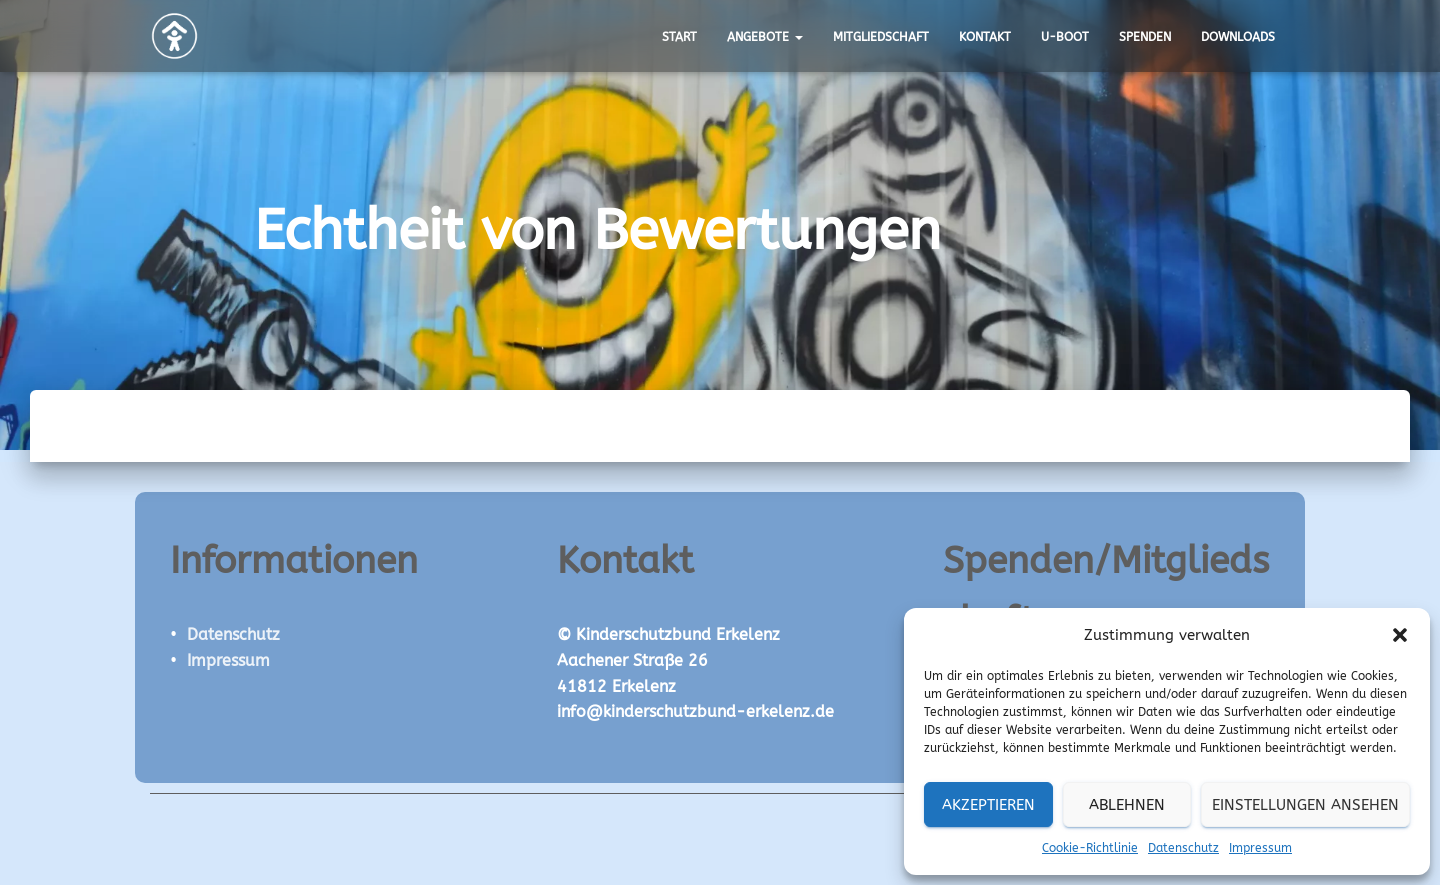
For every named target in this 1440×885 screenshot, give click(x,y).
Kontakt (985, 37)
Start (679, 37)
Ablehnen (1127, 805)
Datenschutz (1183, 848)
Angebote (765, 37)
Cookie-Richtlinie (1090, 848)
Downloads (1238, 37)
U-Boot (1065, 37)
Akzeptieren (988, 805)
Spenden (1145, 37)
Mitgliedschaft (881, 37)
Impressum (1260, 848)
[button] (1400, 635)
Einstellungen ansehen (1305, 805)
